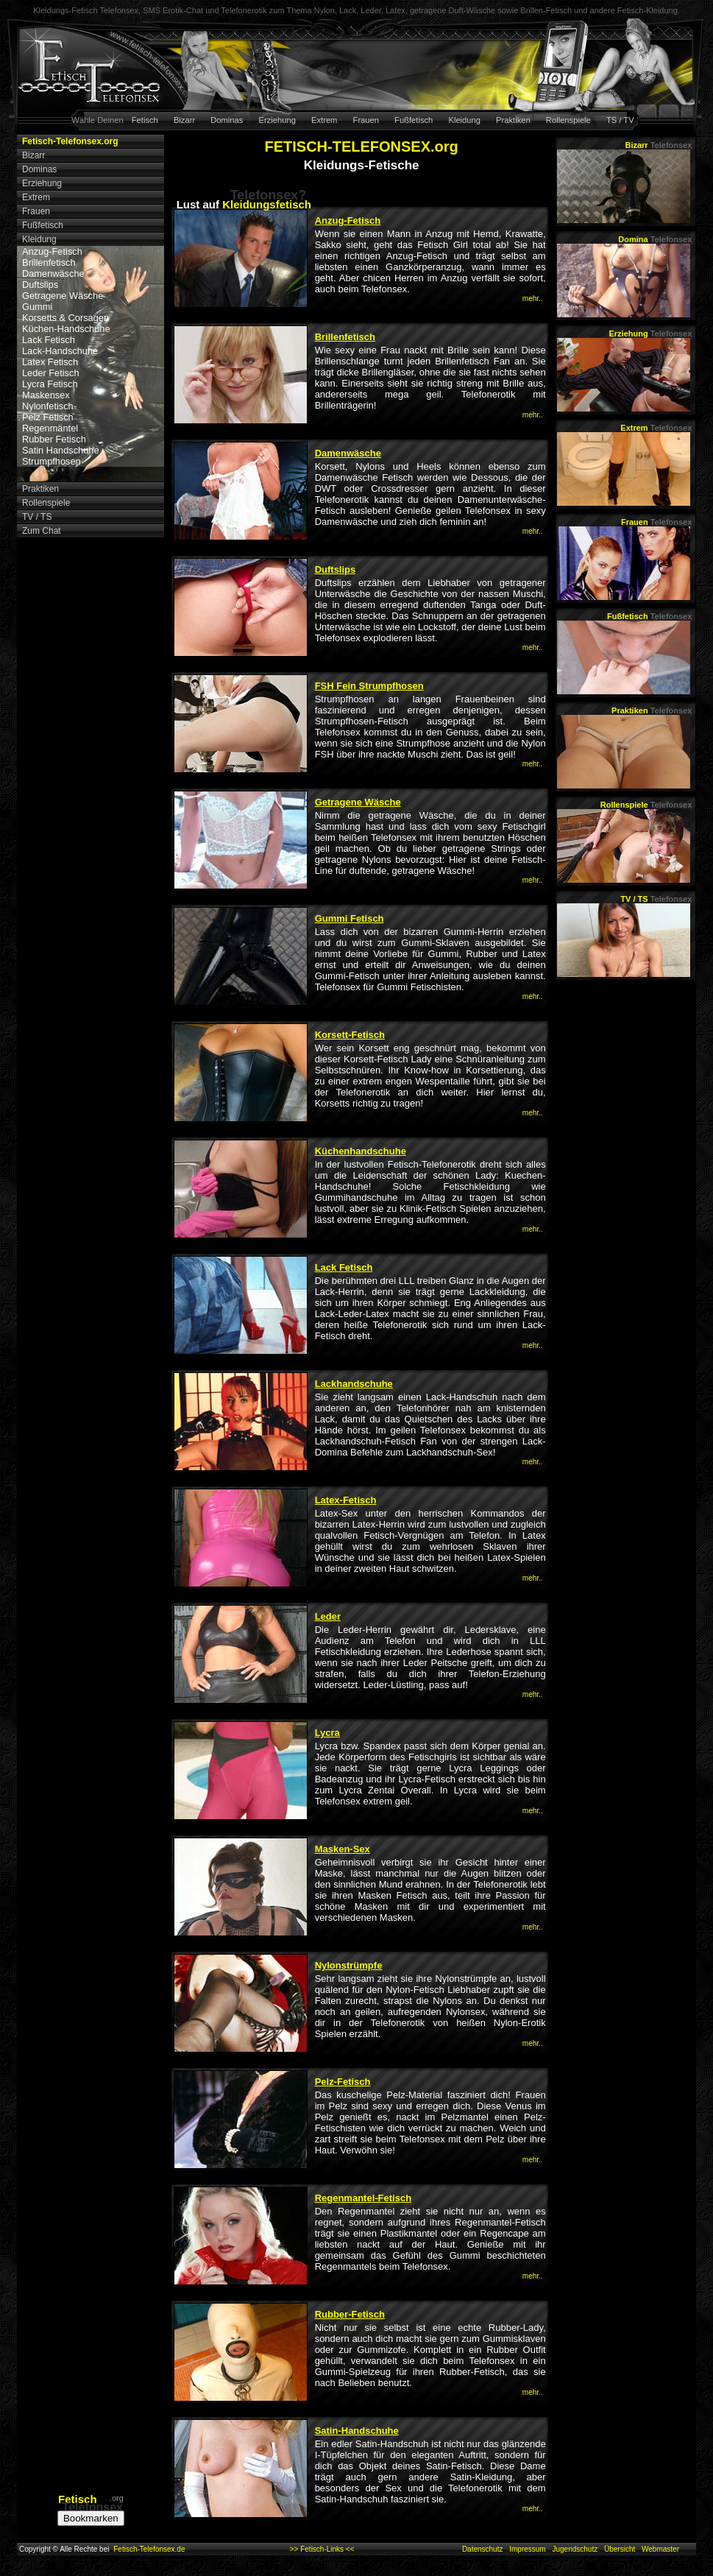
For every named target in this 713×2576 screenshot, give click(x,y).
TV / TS (656, 898)
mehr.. (532, 298)
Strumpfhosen (51, 461)
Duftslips (40, 284)
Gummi (37, 306)
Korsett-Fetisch (350, 1034)
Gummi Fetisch (349, 918)
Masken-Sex (342, 1849)
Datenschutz (482, 2549)
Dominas (226, 120)
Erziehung (277, 120)
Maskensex (46, 394)
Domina (655, 239)
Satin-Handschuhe (357, 2430)
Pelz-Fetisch (343, 2081)
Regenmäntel (50, 428)
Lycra (327, 1732)
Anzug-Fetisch (52, 251)
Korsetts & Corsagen (65, 317)
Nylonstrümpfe (349, 1965)
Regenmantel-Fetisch (363, 2197)
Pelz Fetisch (48, 417)
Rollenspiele (568, 120)
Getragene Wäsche (62, 295)
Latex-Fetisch (346, 1500)
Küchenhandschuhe (360, 1151)
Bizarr (184, 120)
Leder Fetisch (50, 372)
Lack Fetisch (48, 339)
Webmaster (660, 2549)
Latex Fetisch (50, 361)
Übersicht (619, 2549)
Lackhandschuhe (354, 1383)
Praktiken (513, 120)
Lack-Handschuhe (60, 350)
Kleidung (464, 120)
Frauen (366, 120)
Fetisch (145, 120)
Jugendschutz (574, 2549)
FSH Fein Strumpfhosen (369, 685)
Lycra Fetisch (50, 383)
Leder (328, 1616)
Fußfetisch (413, 120)
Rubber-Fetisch (350, 2314)
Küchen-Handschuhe (66, 328)
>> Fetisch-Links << (322, 2549)
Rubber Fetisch (54, 439)
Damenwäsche (53, 273)
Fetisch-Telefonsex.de (149, 2549)
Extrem (324, 120)
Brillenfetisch (49, 262)
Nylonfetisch (48, 406)
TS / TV (620, 120)
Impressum (527, 2549)
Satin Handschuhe (60, 450)
